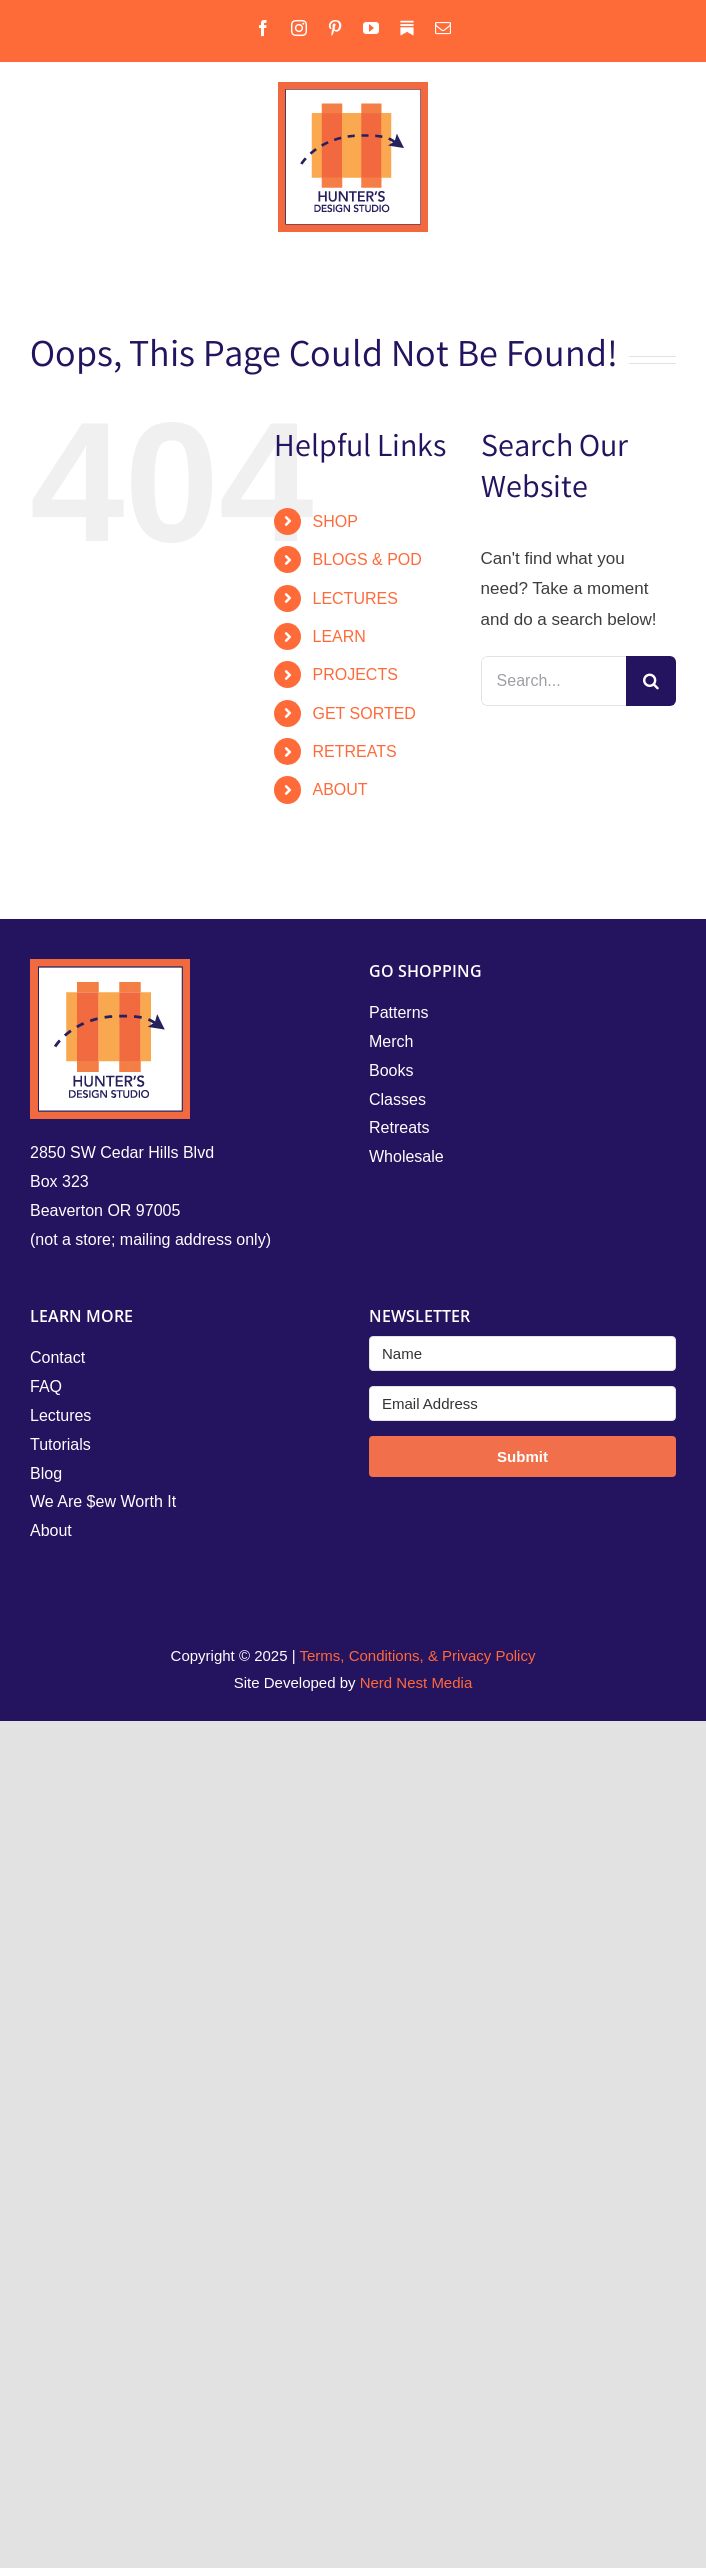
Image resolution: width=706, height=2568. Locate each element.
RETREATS (354, 751)
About (51, 1530)
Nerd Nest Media (416, 1682)
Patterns (399, 1012)
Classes (397, 1099)
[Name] (522, 1353)
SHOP (334, 521)
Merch (391, 1041)
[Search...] (553, 681)
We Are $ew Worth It (103, 1501)
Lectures (60, 1415)
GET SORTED (363, 713)
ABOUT (339, 789)
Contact (57, 1357)
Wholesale (406, 1156)
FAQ (46, 1386)
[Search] (651, 681)
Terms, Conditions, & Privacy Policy (418, 1655)
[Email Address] (522, 1403)
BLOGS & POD (366, 559)
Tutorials (60, 1444)
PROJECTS (354, 674)
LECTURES (354, 598)
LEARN (338, 636)
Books (391, 1070)
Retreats (399, 1127)
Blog (46, 1473)
